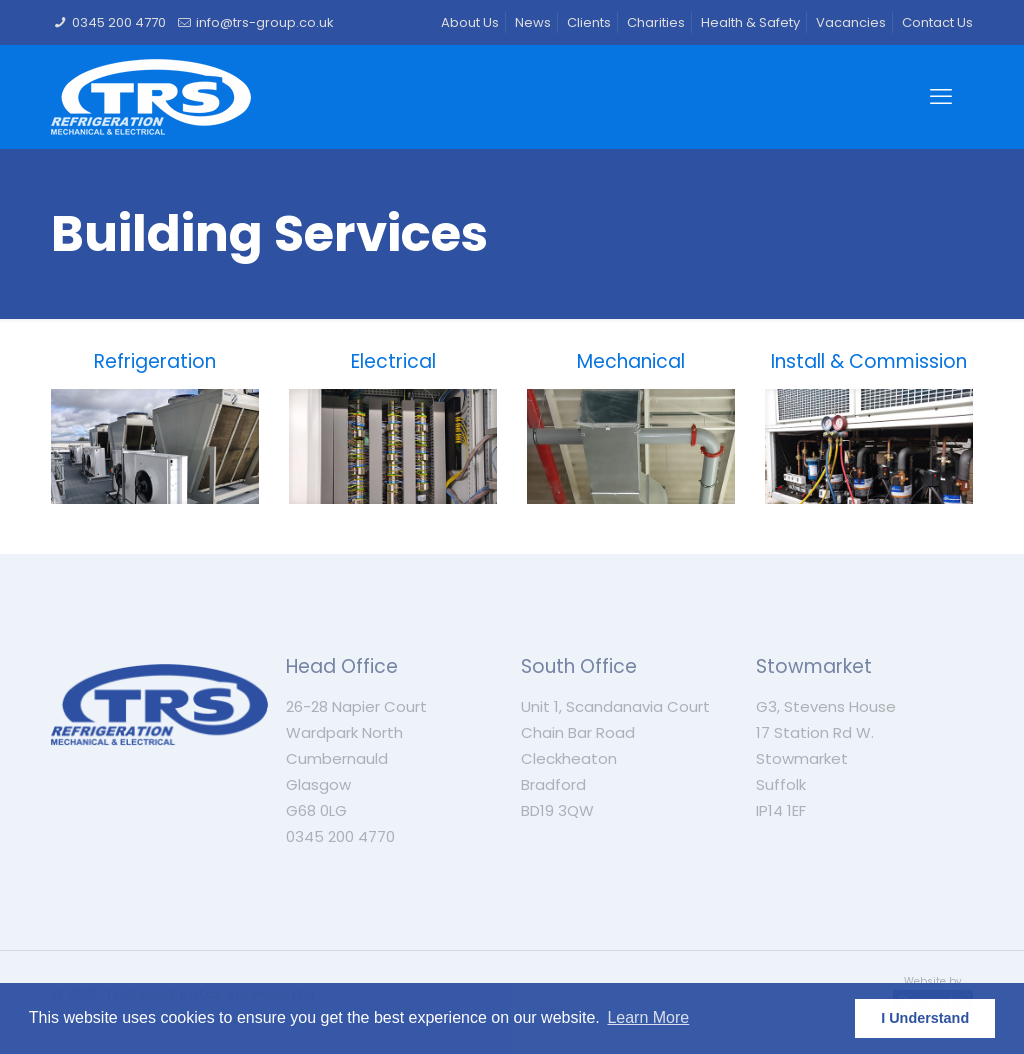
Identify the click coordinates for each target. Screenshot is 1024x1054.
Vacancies (851, 22)
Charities (656, 22)
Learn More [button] (648, 1017)
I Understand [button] (925, 1018)
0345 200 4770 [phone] (119, 22)
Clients (589, 22)
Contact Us (937, 22)
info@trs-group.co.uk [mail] (265, 22)
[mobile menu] (941, 97)
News (533, 22)
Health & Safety (750, 22)
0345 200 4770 (340, 836)
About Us (470, 22)
